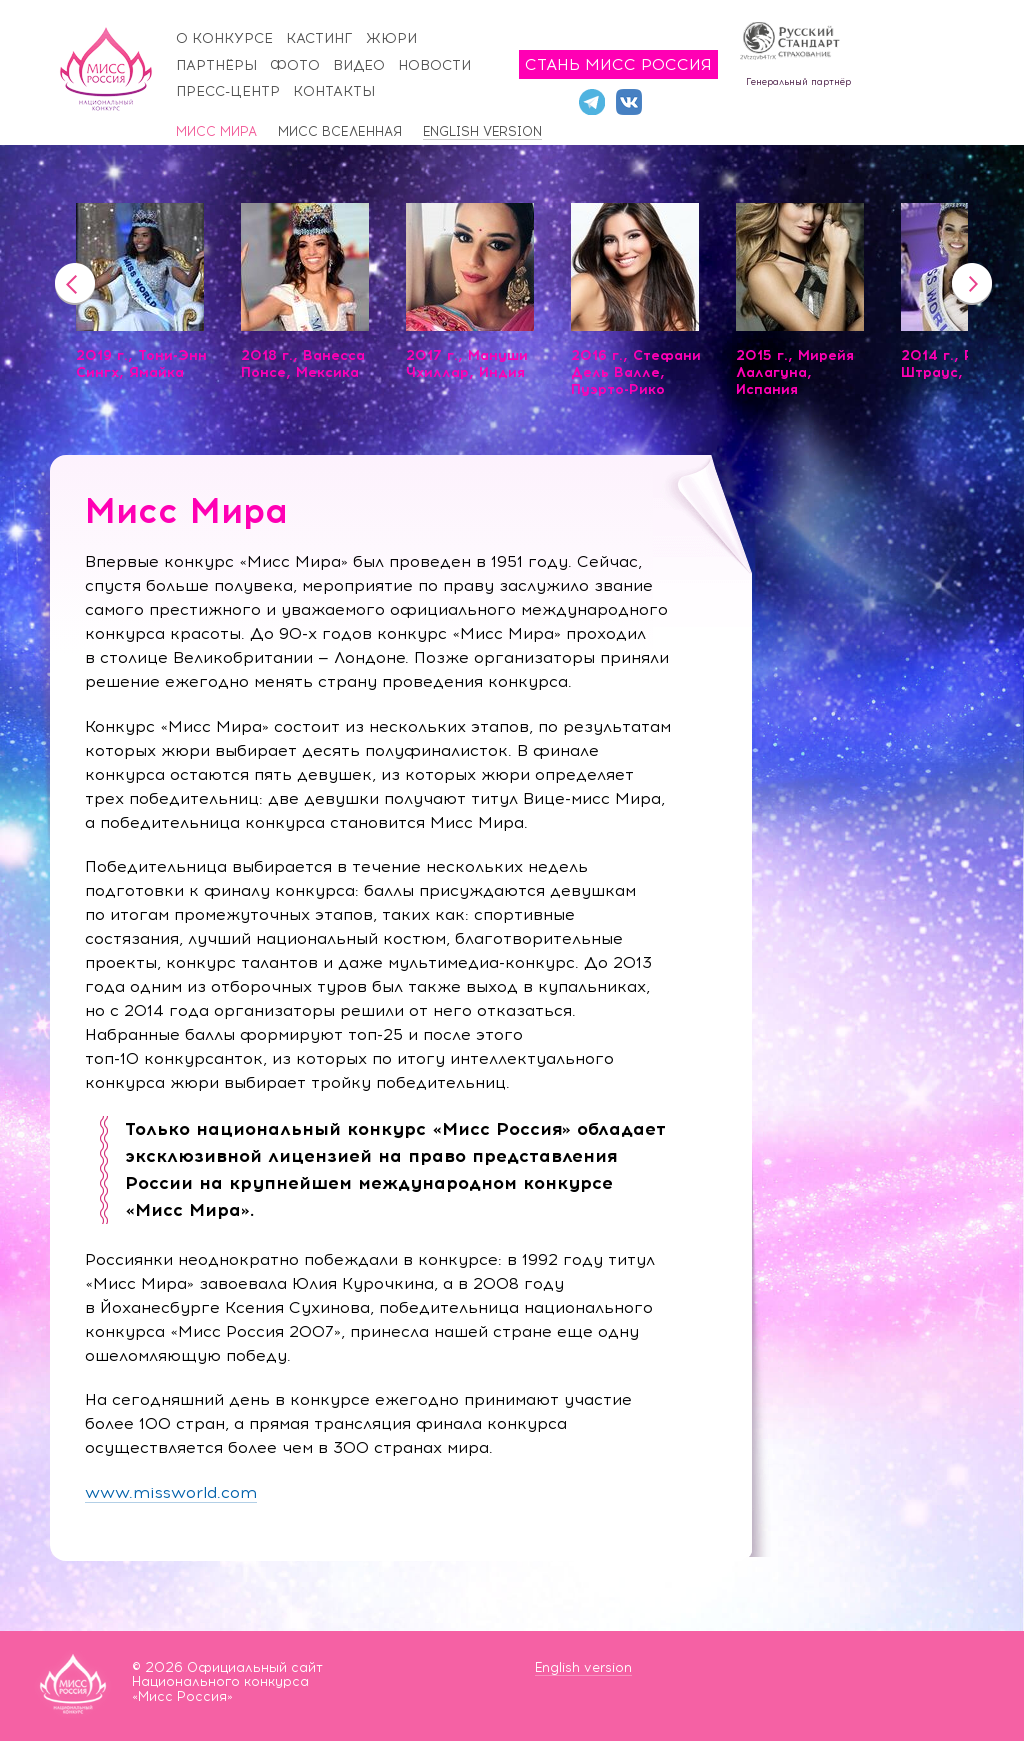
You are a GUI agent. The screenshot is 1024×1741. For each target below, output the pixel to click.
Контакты (334, 91)
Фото (295, 65)
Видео (359, 65)
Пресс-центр (228, 91)
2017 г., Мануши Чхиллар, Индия (467, 364)
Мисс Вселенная (340, 131)
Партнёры (216, 65)
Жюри (391, 38)
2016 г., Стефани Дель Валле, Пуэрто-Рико (636, 372)
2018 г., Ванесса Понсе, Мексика (303, 364)
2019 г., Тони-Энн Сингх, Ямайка (141, 364)
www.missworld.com (171, 1492)
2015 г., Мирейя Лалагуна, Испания (795, 372)
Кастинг (319, 38)
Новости (434, 65)
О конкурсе (224, 38)
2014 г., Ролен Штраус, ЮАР (955, 364)
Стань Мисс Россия (618, 64)
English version (482, 131)
